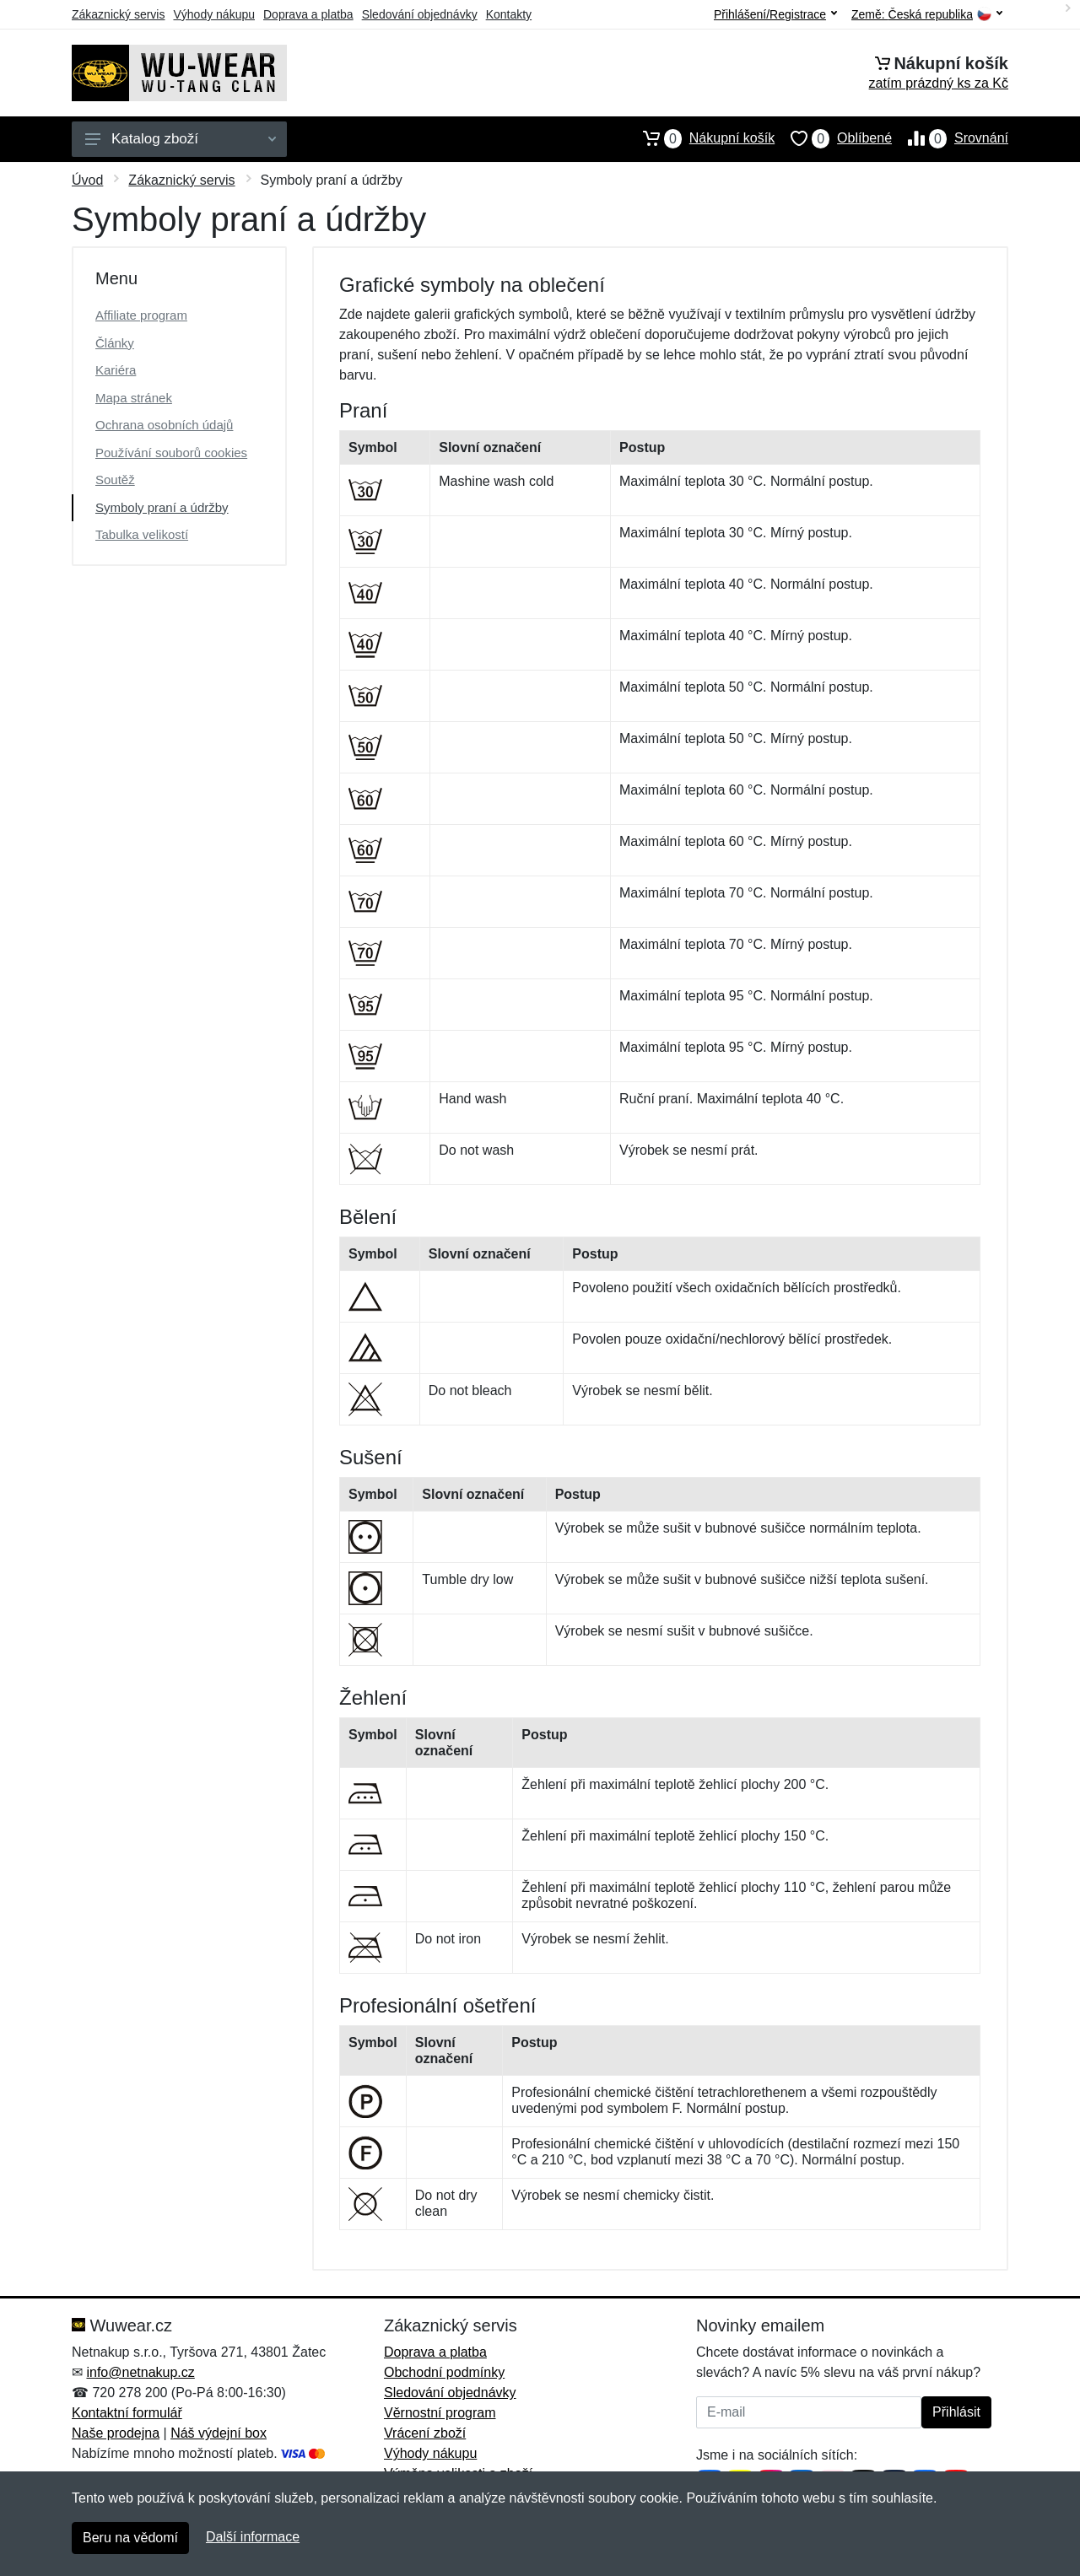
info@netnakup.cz (140, 2372)
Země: (926, 14)
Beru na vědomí (130, 2537)
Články (114, 343)
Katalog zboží (180, 139)
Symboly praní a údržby (162, 507)
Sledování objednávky (420, 14)
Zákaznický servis (118, 14)
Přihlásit (956, 2412)
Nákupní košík (701, 138)
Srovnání (950, 138)
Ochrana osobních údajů (164, 425)
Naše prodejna (115, 2433)
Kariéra (115, 370)
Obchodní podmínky (444, 2372)
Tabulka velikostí (141, 534)
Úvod (87, 180)
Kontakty (509, 14)
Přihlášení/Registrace (775, 14)
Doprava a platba (308, 14)
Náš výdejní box (218, 2433)
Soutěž (115, 479)
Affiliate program (141, 315)
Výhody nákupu (214, 14)
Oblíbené (833, 138)
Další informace (253, 2537)
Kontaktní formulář (127, 2413)
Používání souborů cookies (171, 452)
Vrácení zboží (425, 2433)
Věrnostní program (440, 2413)
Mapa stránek (133, 398)
